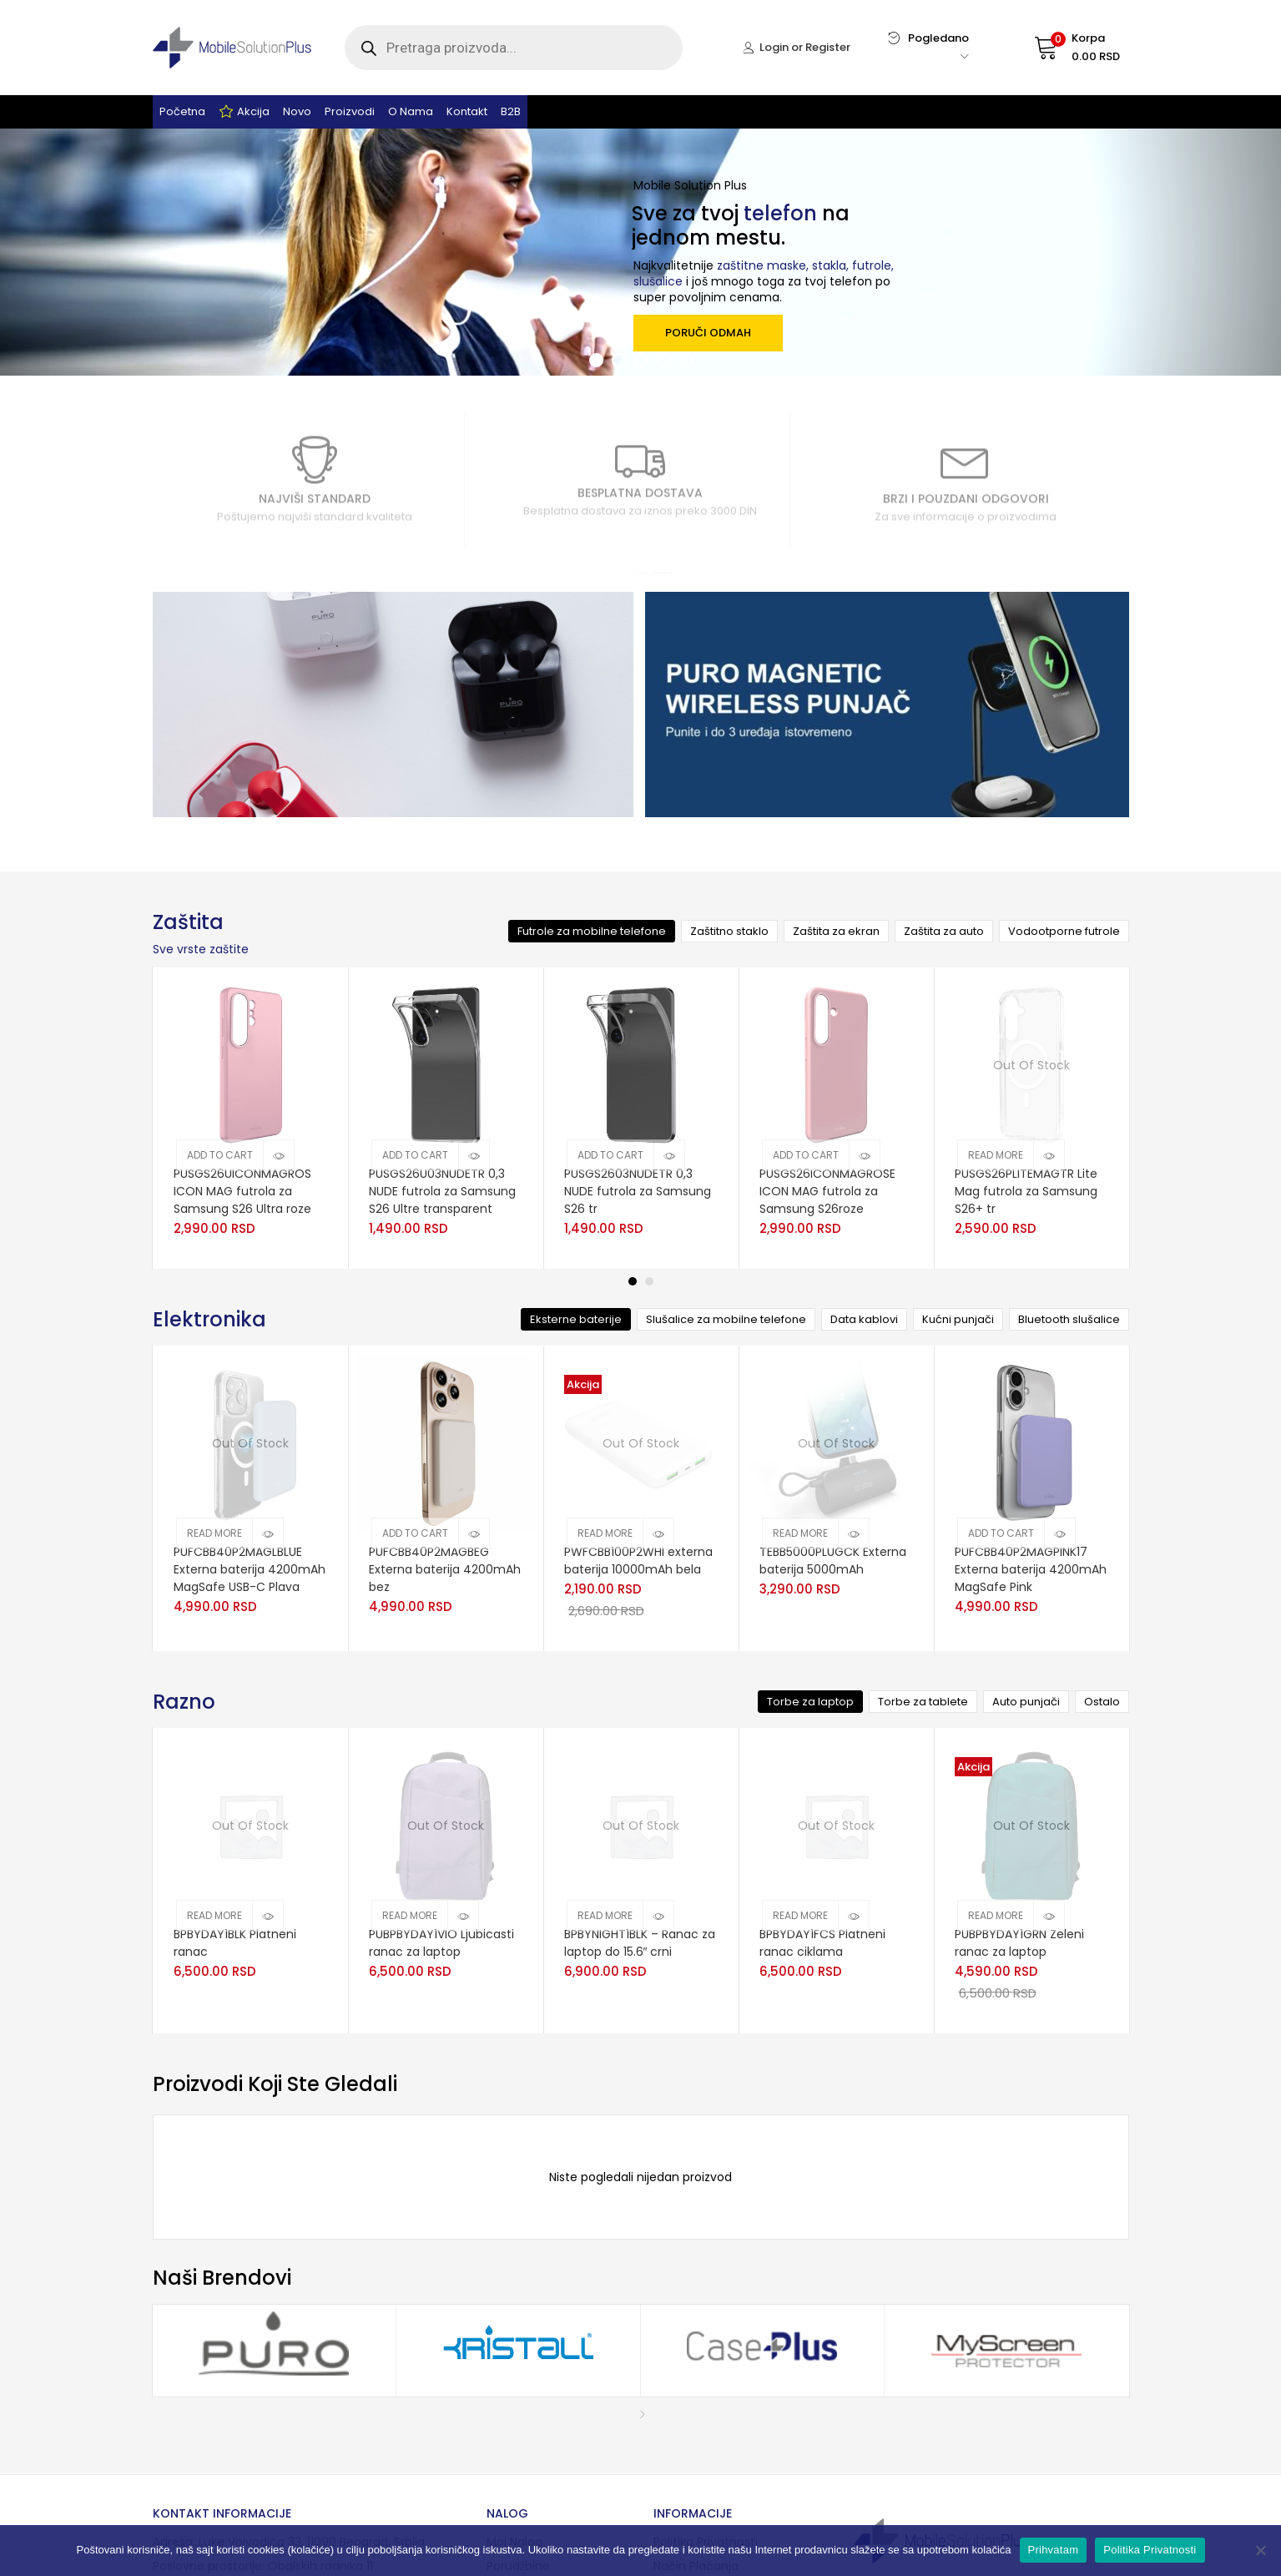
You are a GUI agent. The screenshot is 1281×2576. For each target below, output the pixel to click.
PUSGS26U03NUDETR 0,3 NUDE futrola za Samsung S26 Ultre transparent (442, 1191)
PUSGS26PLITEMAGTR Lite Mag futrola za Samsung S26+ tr (1026, 1191)
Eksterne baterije (576, 1319)
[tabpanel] (250, 1118)
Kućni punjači (958, 1319)
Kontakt (466, 111)
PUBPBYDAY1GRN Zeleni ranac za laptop (1019, 1943)
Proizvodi (350, 111)
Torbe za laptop (810, 1702)
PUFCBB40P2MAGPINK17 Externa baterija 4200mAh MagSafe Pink (1031, 1569)
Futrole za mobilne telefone (591, 931)
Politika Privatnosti (1149, 2549)
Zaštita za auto (944, 931)
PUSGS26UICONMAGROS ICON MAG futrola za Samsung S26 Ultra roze (242, 1191)
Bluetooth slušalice (1069, 1319)
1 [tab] (632, 1281)
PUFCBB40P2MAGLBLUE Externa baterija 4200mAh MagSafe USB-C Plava (249, 1569)
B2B (511, 111)
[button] (1061, 47)
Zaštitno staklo (729, 931)
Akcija (244, 112)
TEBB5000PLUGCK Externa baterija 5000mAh (832, 1560)
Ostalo (1102, 1702)
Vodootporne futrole (1064, 931)
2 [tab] (649, 1281)
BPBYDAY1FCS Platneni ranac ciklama (822, 1943)
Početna (182, 111)
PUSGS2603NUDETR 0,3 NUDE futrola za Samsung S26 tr (637, 1191)
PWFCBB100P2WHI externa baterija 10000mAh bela (638, 1560)
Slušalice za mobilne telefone (726, 1319)
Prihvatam (1053, 2549)
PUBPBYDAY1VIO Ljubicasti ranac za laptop (441, 1943)
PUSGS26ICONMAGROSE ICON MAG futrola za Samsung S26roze (827, 1191)
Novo (297, 111)
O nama (410, 111)
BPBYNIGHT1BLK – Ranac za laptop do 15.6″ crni (639, 1943)
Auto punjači (1026, 1702)
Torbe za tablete (923, 1702)
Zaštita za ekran (836, 931)
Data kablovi (864, 1319)
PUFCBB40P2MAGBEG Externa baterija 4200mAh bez (445, 1569)
